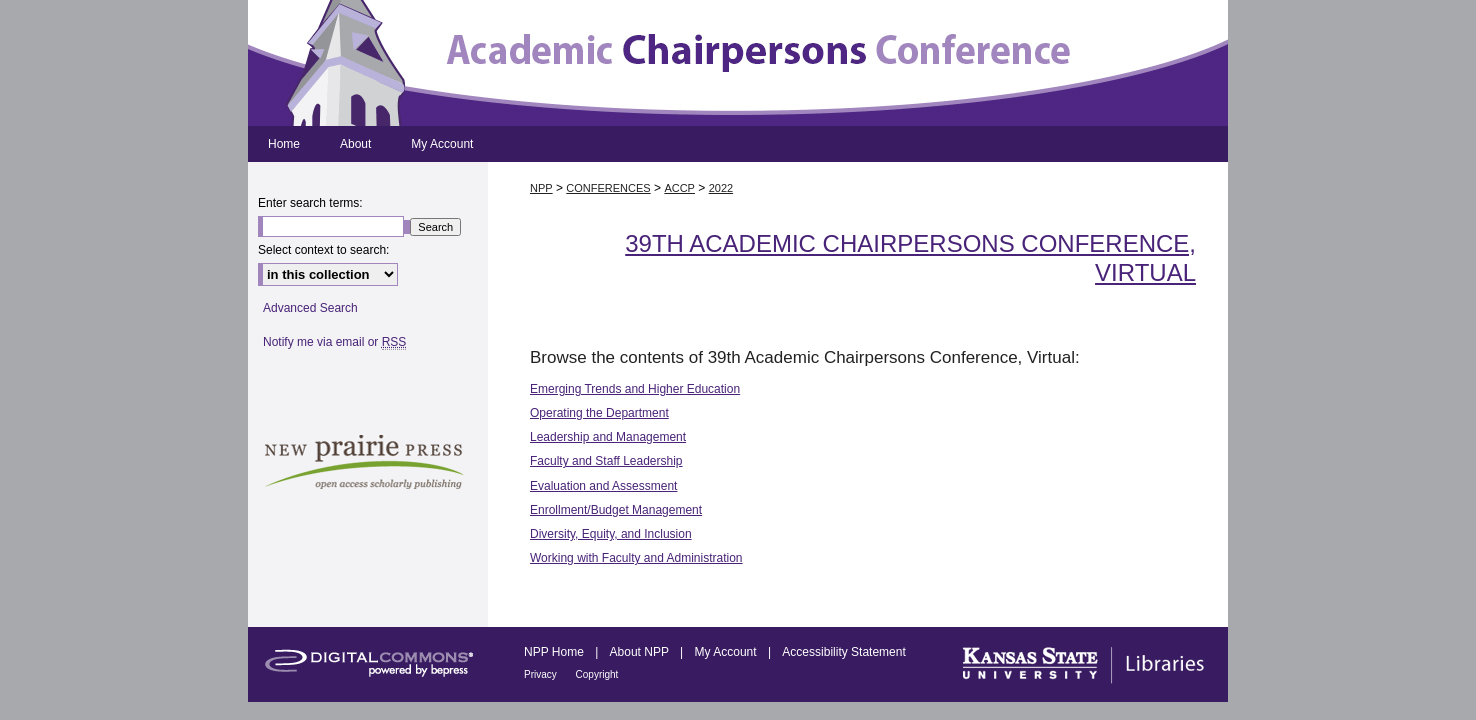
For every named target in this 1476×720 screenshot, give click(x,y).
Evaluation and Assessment (603, 486)
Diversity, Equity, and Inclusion (611, 534)
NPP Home (555, 652)
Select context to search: (323, 250)
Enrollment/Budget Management (616, 510)
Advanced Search (310, 308)
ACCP (679, 188)
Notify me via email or (334, 342)
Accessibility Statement (843, 652)
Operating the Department (599, 413)
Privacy (542, 674)
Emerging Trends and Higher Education (635, 389)
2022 (721, 188)
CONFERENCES (608, 188)
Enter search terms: (310, 203)
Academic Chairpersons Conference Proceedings (738, 63)
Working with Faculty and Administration (636, 558)
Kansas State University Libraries (1081, 664)
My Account (727, 652)
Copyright (597, 674)
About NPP (641, 652)
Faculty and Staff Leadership (606, 461)
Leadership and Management (608, 437)
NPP (541, 188)
